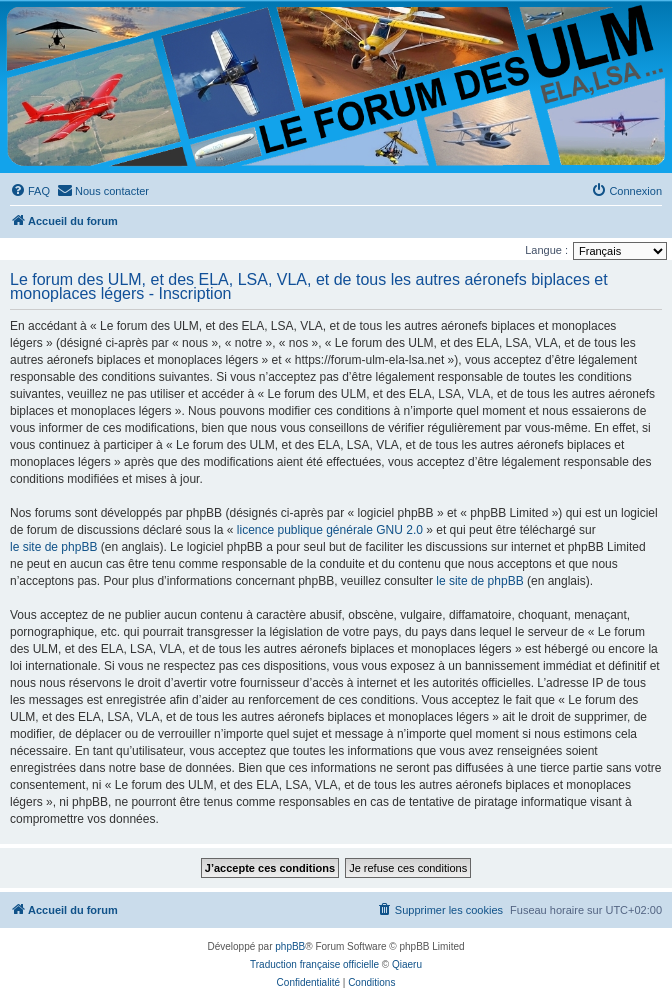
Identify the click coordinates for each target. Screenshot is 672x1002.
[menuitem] (30, 191)
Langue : (546, 250)
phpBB (290, 946)
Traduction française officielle (314, 964)
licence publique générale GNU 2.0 (330, 530)
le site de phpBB (53, 547)
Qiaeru (407, 964)
